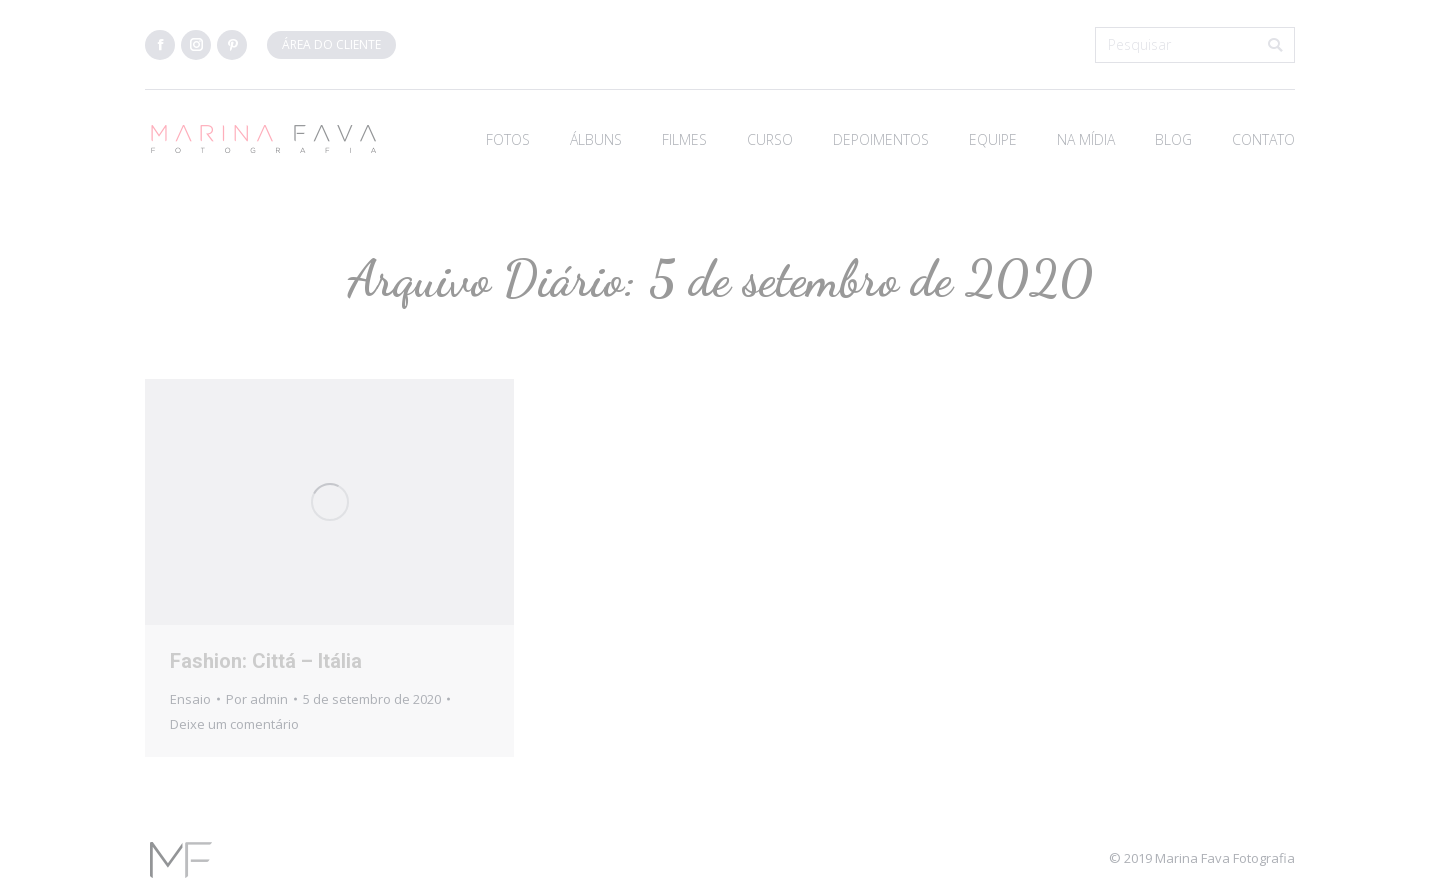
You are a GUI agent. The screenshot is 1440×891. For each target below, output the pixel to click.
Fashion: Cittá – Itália (266, 661)
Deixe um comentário (234, 724)
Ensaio (190, 699)
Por (257, 699)
